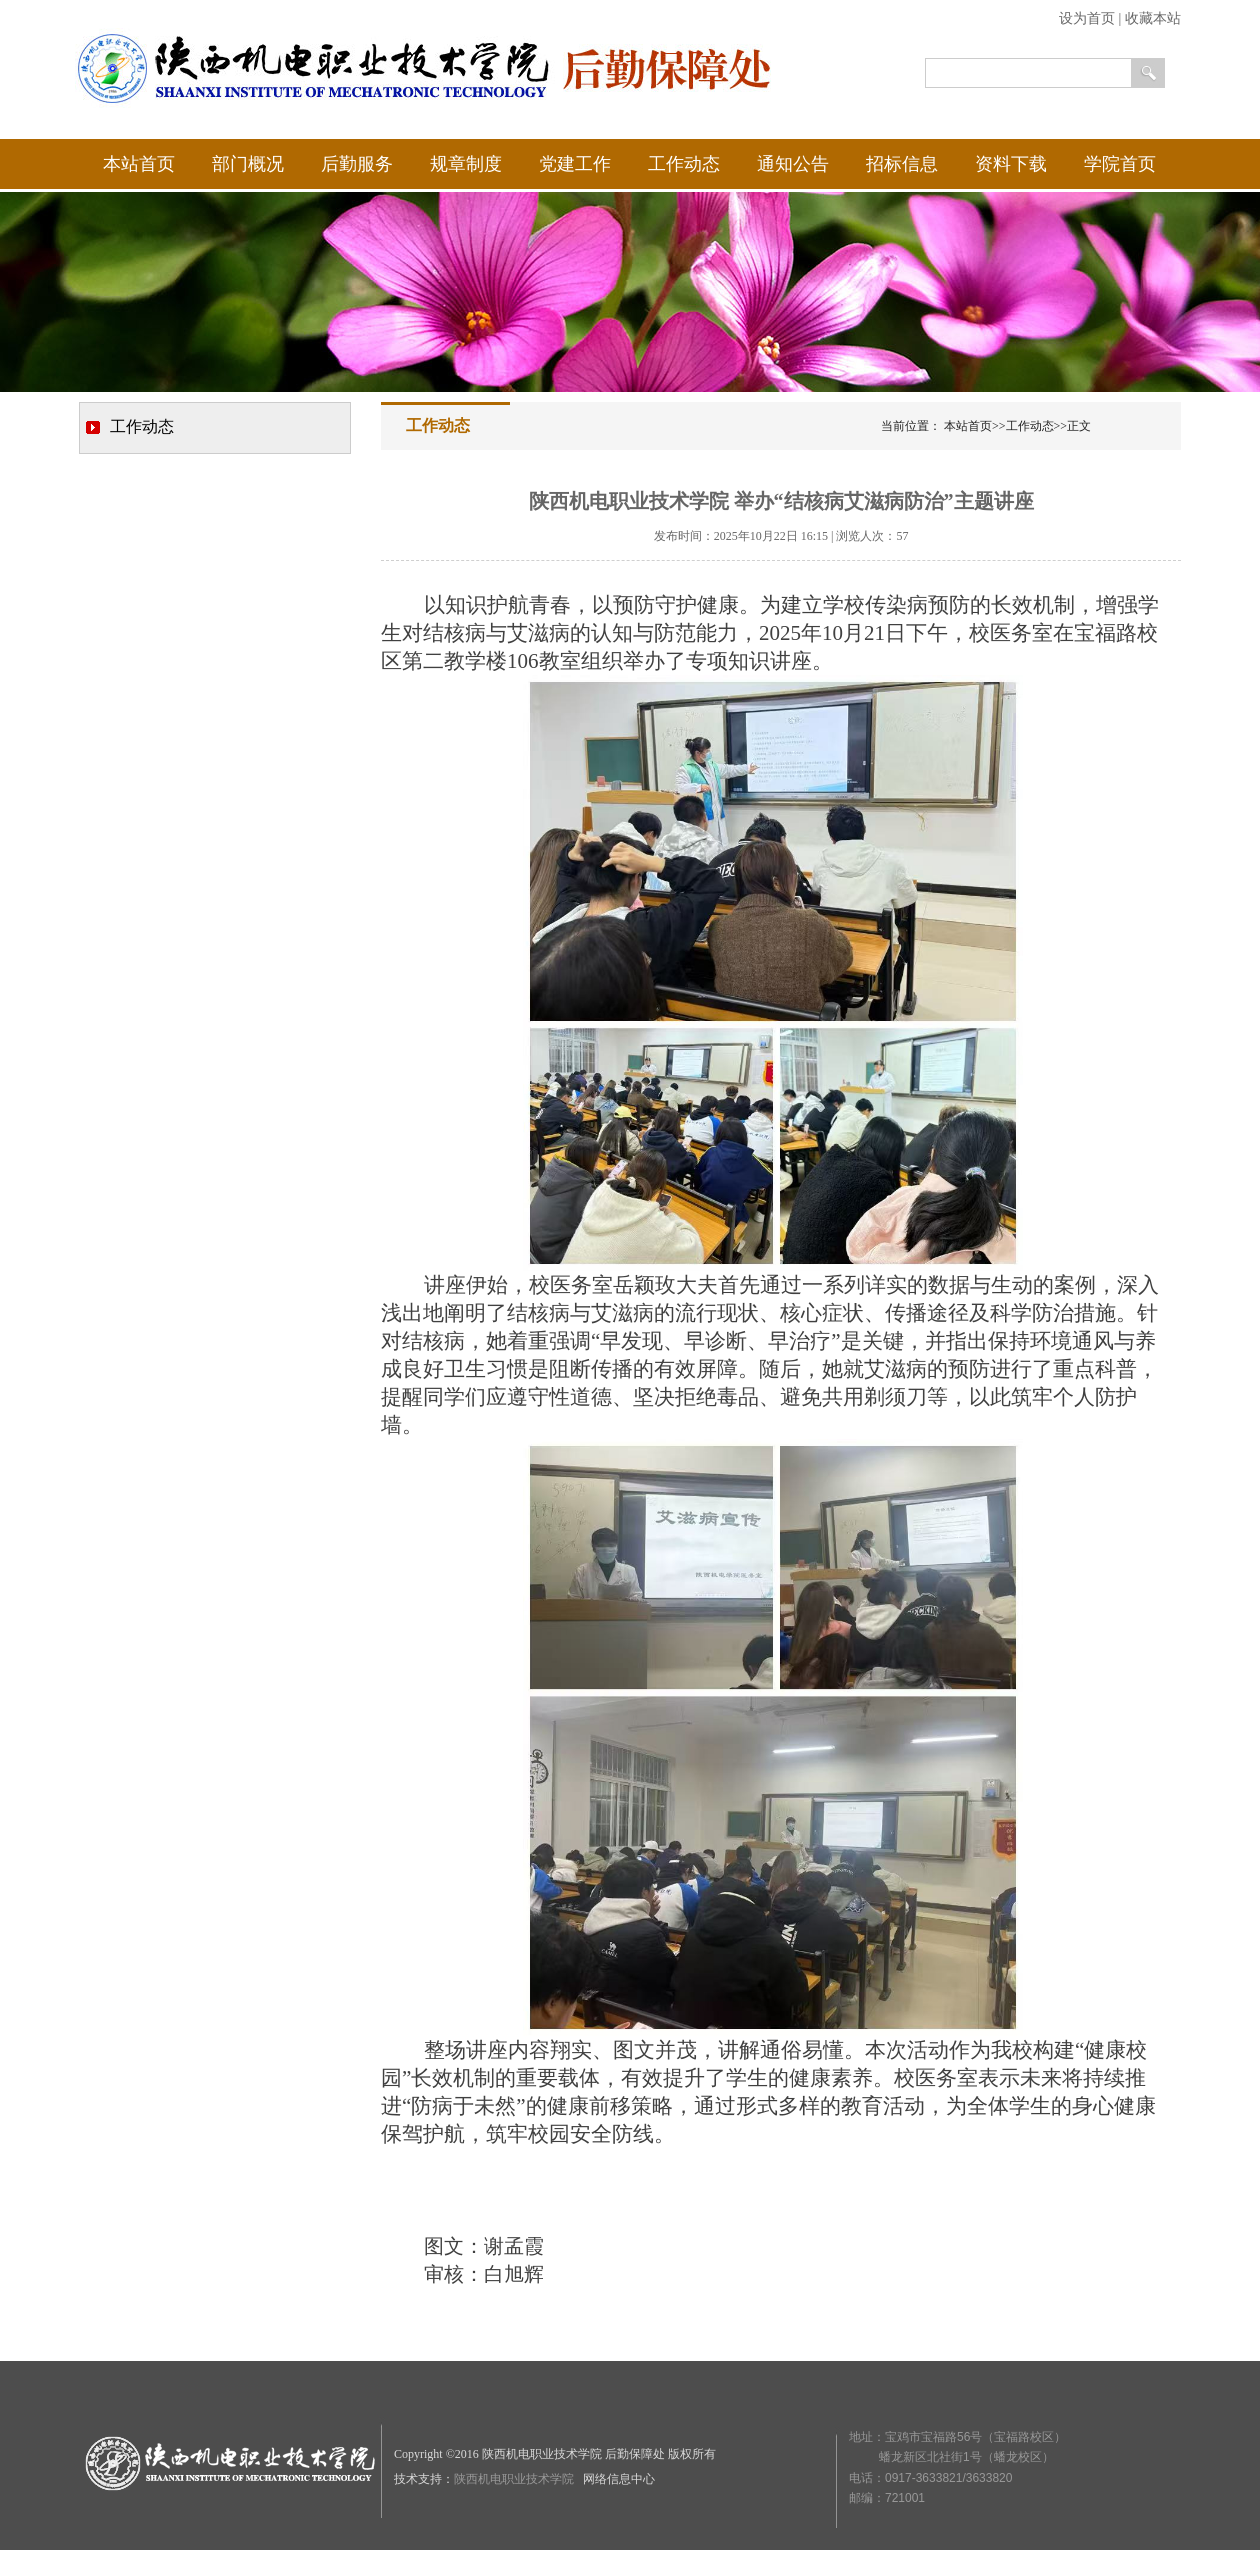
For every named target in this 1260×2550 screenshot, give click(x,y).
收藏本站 (1153, 18)
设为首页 (1087, 18)
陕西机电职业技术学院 (515, 2479)
